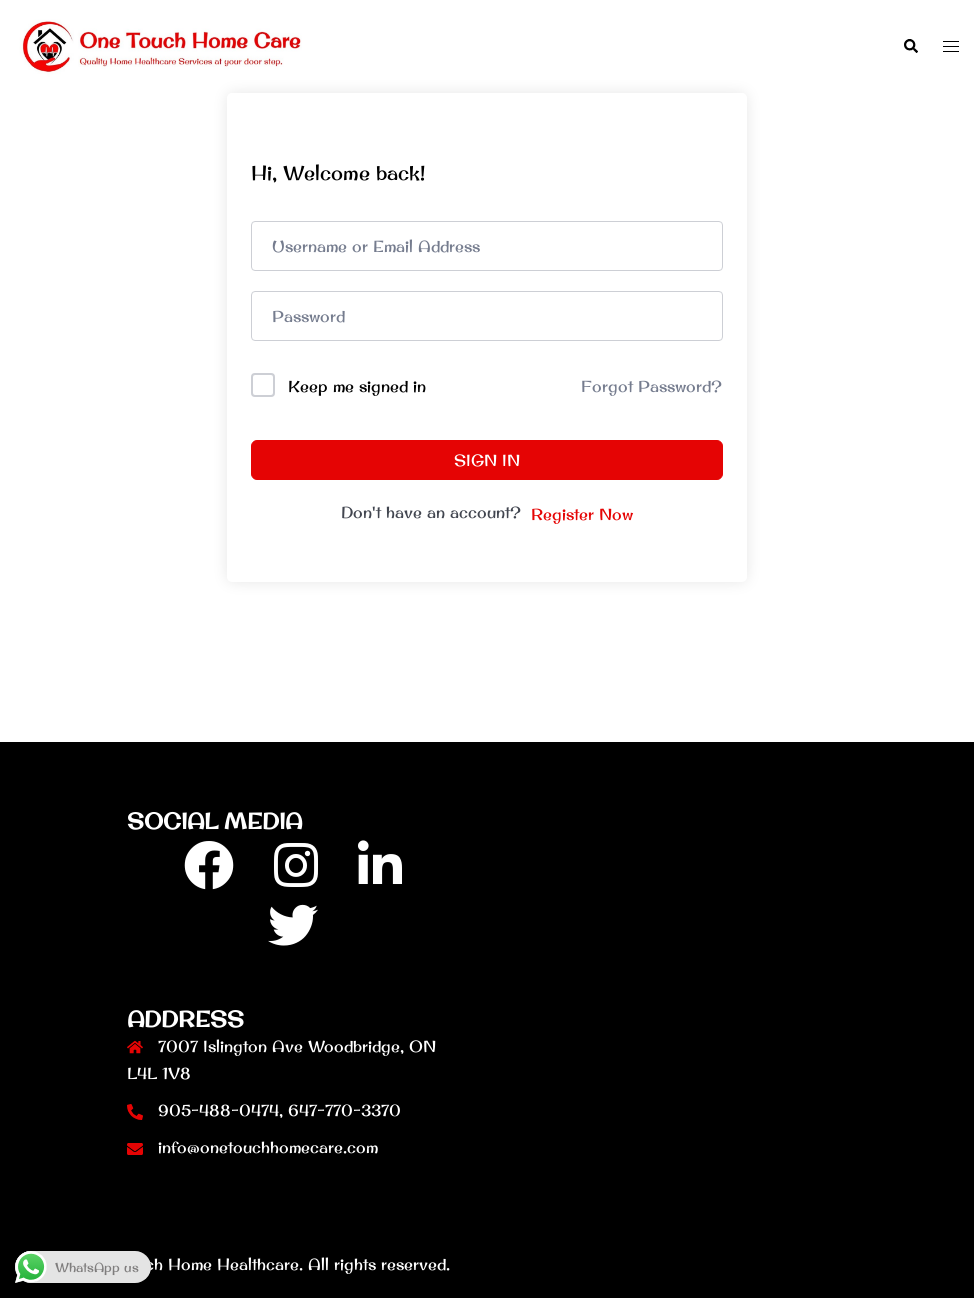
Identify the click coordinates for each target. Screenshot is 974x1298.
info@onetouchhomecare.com (268, 1147)
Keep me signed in (357, 386)
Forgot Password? (651, 386)
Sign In (487, 460)
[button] (910, 46)
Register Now (582, 514)
